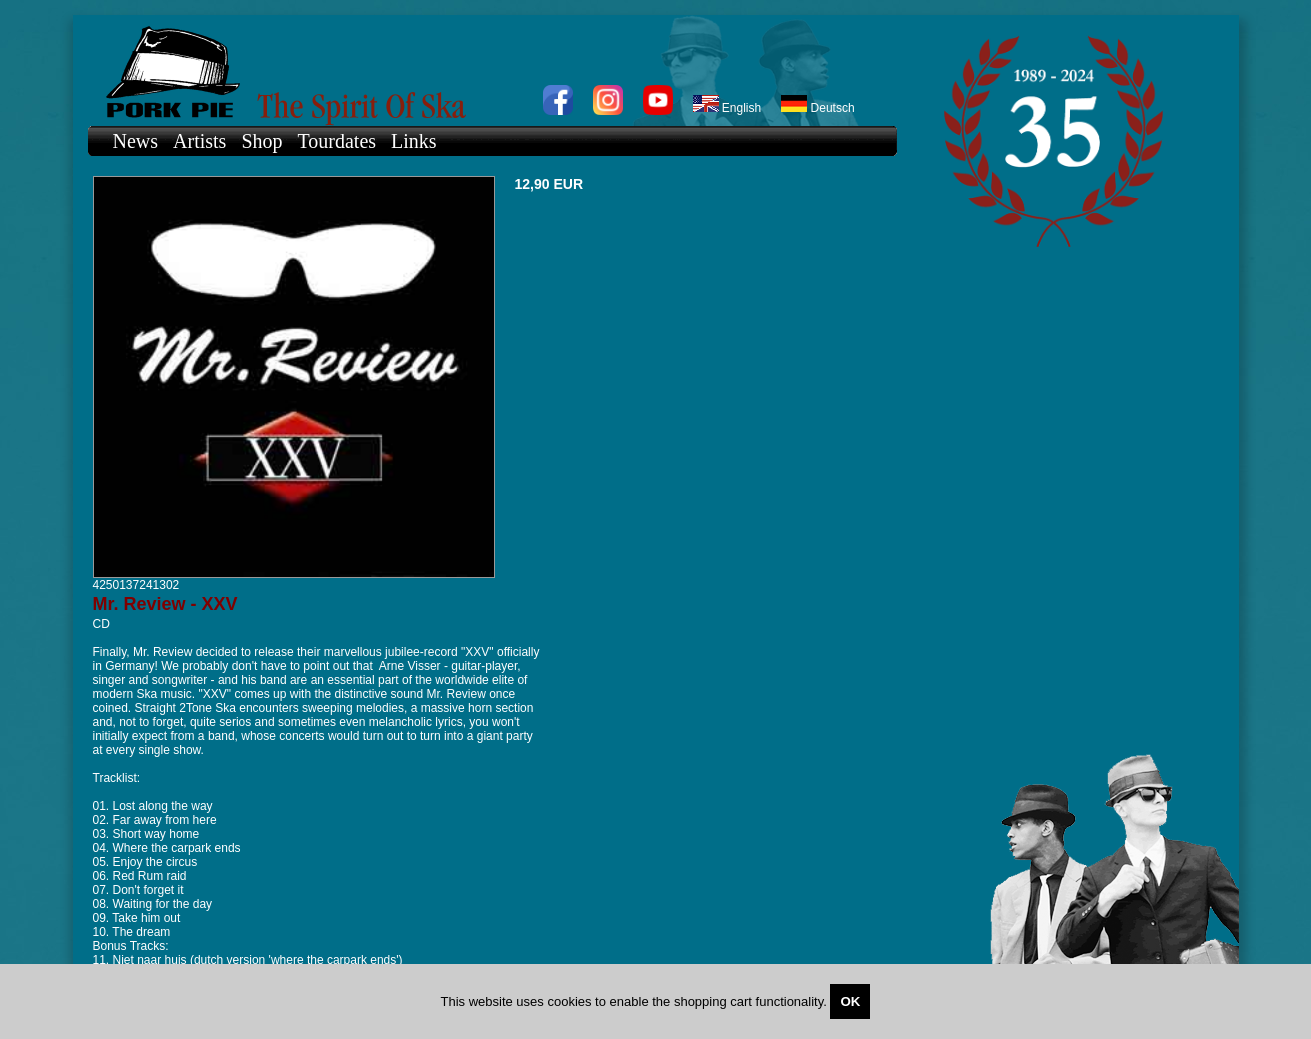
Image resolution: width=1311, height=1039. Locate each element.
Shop (261, 141)
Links (414, 141)
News (136, 141)
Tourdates (337, 141)
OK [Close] (850, 1001)
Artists (199, 141)
